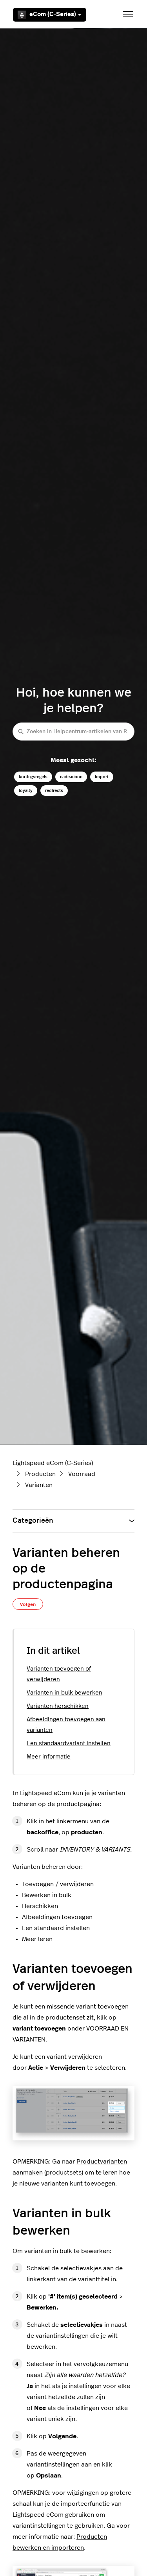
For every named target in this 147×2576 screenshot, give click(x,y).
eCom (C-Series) (50, 15)
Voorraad (81, 1474)
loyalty (26, 790)
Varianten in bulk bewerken (64, 1693)
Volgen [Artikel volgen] (28, 1604)
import (102, 777)
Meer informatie (49, 1757)
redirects (54, 790)
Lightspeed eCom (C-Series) (53, 1463)
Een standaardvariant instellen (69, 1743)
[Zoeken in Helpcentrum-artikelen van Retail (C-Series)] (73, 731)
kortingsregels (33, 777)
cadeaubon (71, 777)
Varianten (39, 1485)
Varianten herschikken (58, 1706)
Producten (40, 1474)
